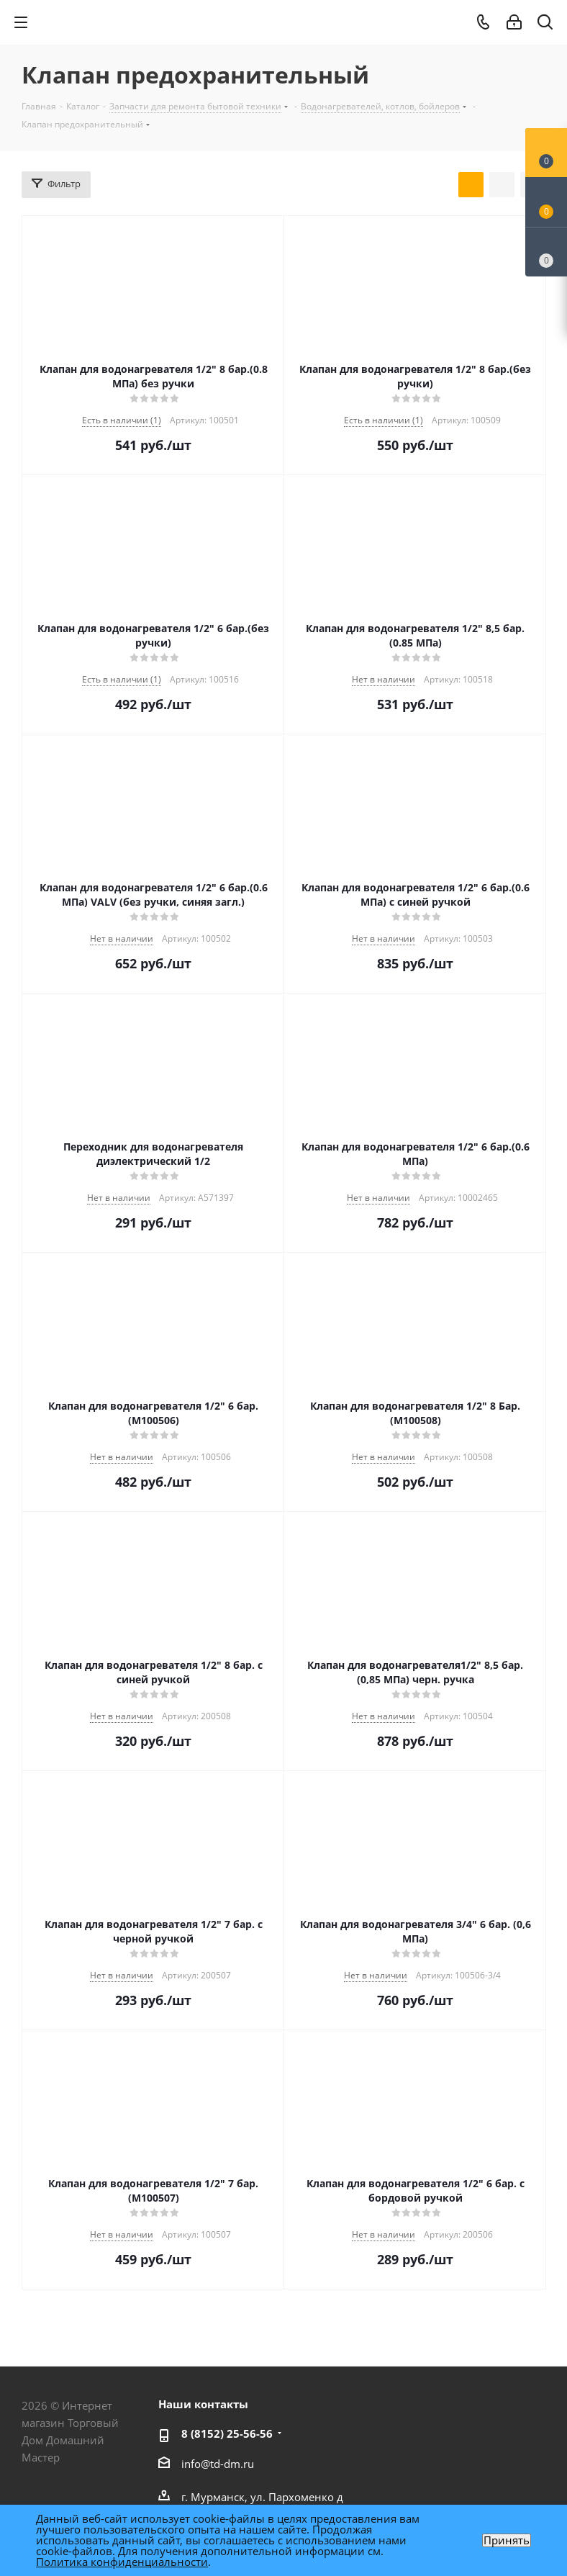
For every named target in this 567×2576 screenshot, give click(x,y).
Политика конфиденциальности (122, 2561)
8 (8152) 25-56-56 (227, 2433)
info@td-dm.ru (217, 2463)
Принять (507, 2540)
